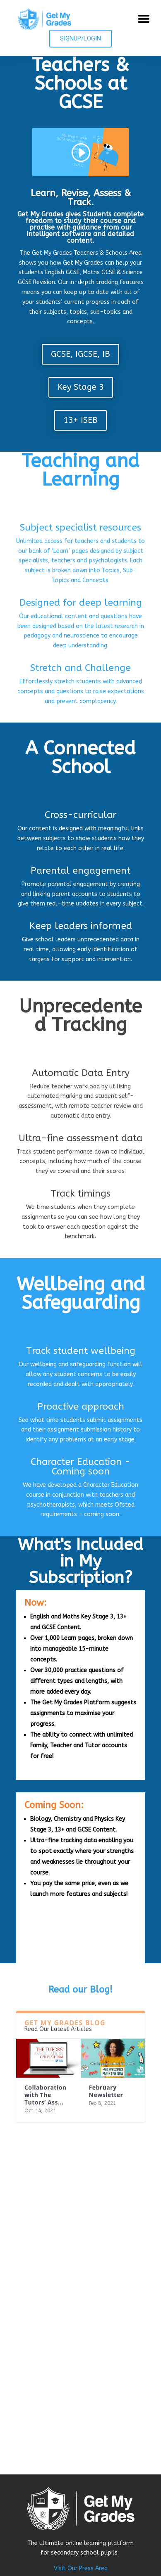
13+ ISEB (80, 420)
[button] (143, 19)
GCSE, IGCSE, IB (80, 354)
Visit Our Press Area (81, 2568)
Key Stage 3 (81, 387)
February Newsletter (106, 2091)
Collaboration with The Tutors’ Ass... (45, 2094)
